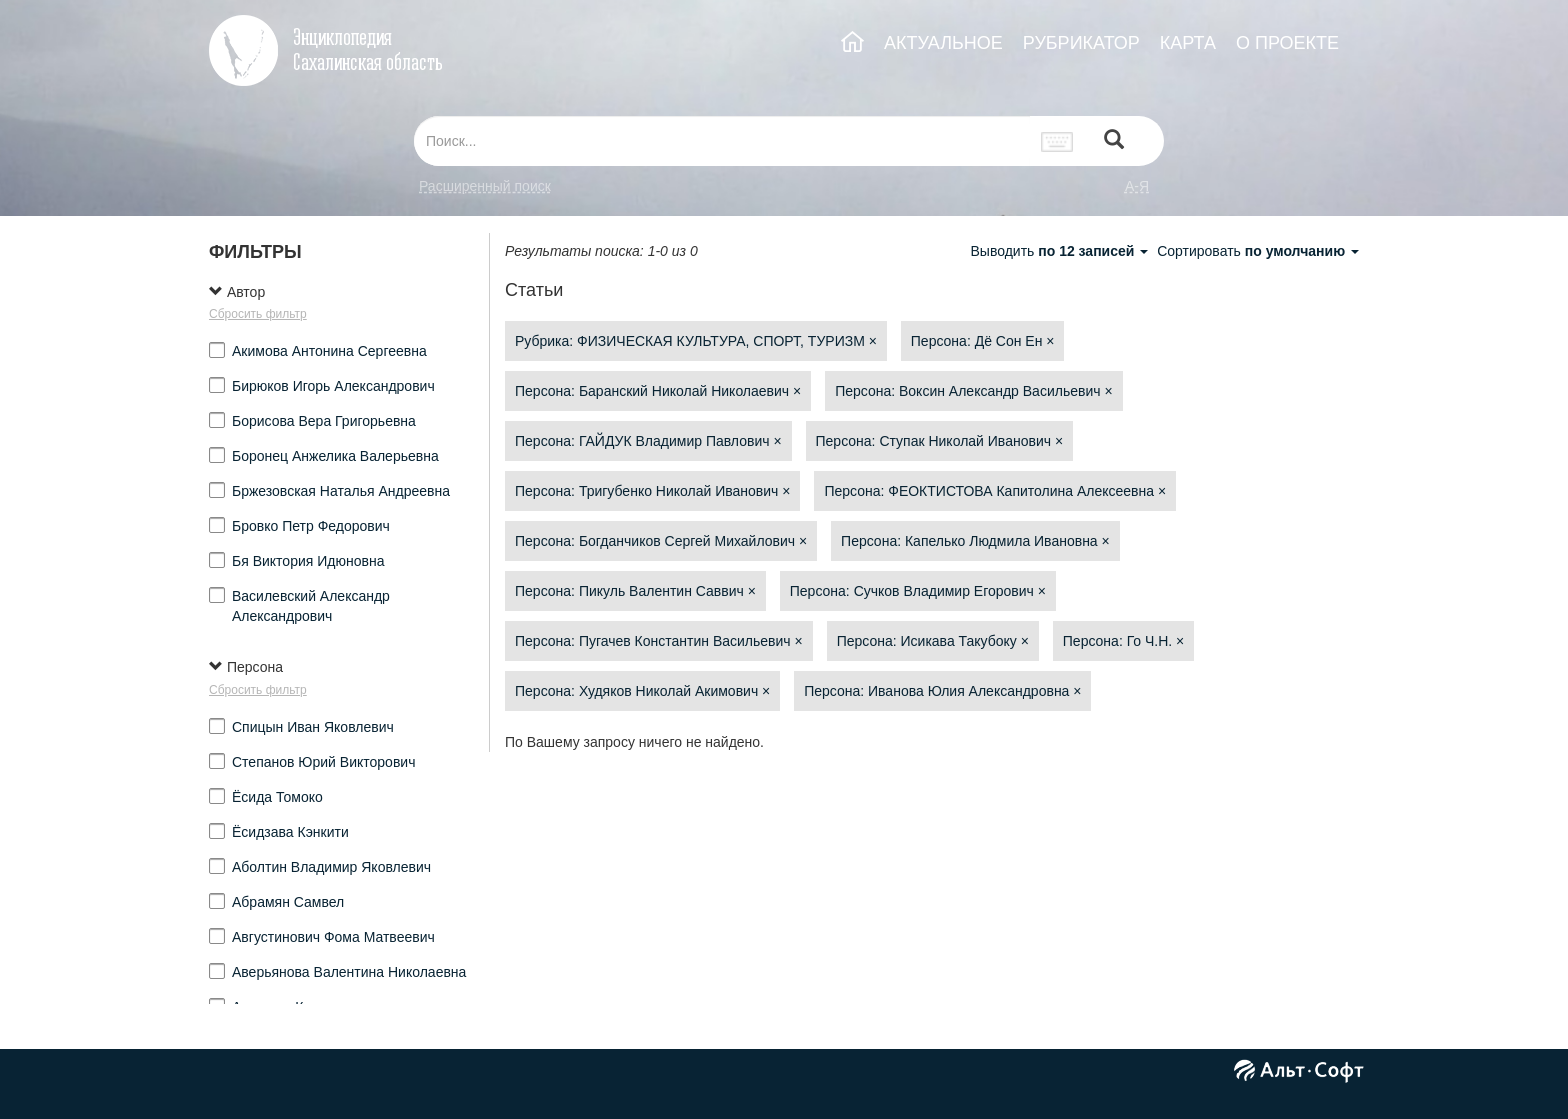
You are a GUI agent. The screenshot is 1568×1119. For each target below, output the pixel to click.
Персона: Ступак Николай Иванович (940, 441)
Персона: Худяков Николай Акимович (642, 691)
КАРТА (1188, 43)
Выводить (1061, 251)
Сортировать (1258, 251)
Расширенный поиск (485, 186)
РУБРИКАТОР (1081, 43)
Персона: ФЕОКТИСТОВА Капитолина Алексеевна (995, 491)
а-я (1137, 186)
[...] (722, 141)
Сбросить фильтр (258, 314)
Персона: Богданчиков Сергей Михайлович (661, 541)
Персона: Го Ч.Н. (1124, 641)
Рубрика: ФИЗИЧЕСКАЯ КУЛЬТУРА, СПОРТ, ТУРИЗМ (696, 341)
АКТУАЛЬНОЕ (943, 43)
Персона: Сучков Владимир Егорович (918, 591)
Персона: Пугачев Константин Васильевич (659, 641)
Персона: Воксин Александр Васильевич (973, 391)
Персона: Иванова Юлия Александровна (942, 691)
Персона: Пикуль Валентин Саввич (635, 591)
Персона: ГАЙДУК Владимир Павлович (648, 441)
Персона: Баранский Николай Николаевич (658, 391)
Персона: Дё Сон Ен (983, 341)
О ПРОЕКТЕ (1287, 43)
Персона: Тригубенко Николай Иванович (652, 491)
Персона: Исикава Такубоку (933, 641)
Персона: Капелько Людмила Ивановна (975, 541)
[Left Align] (1114, 141)
